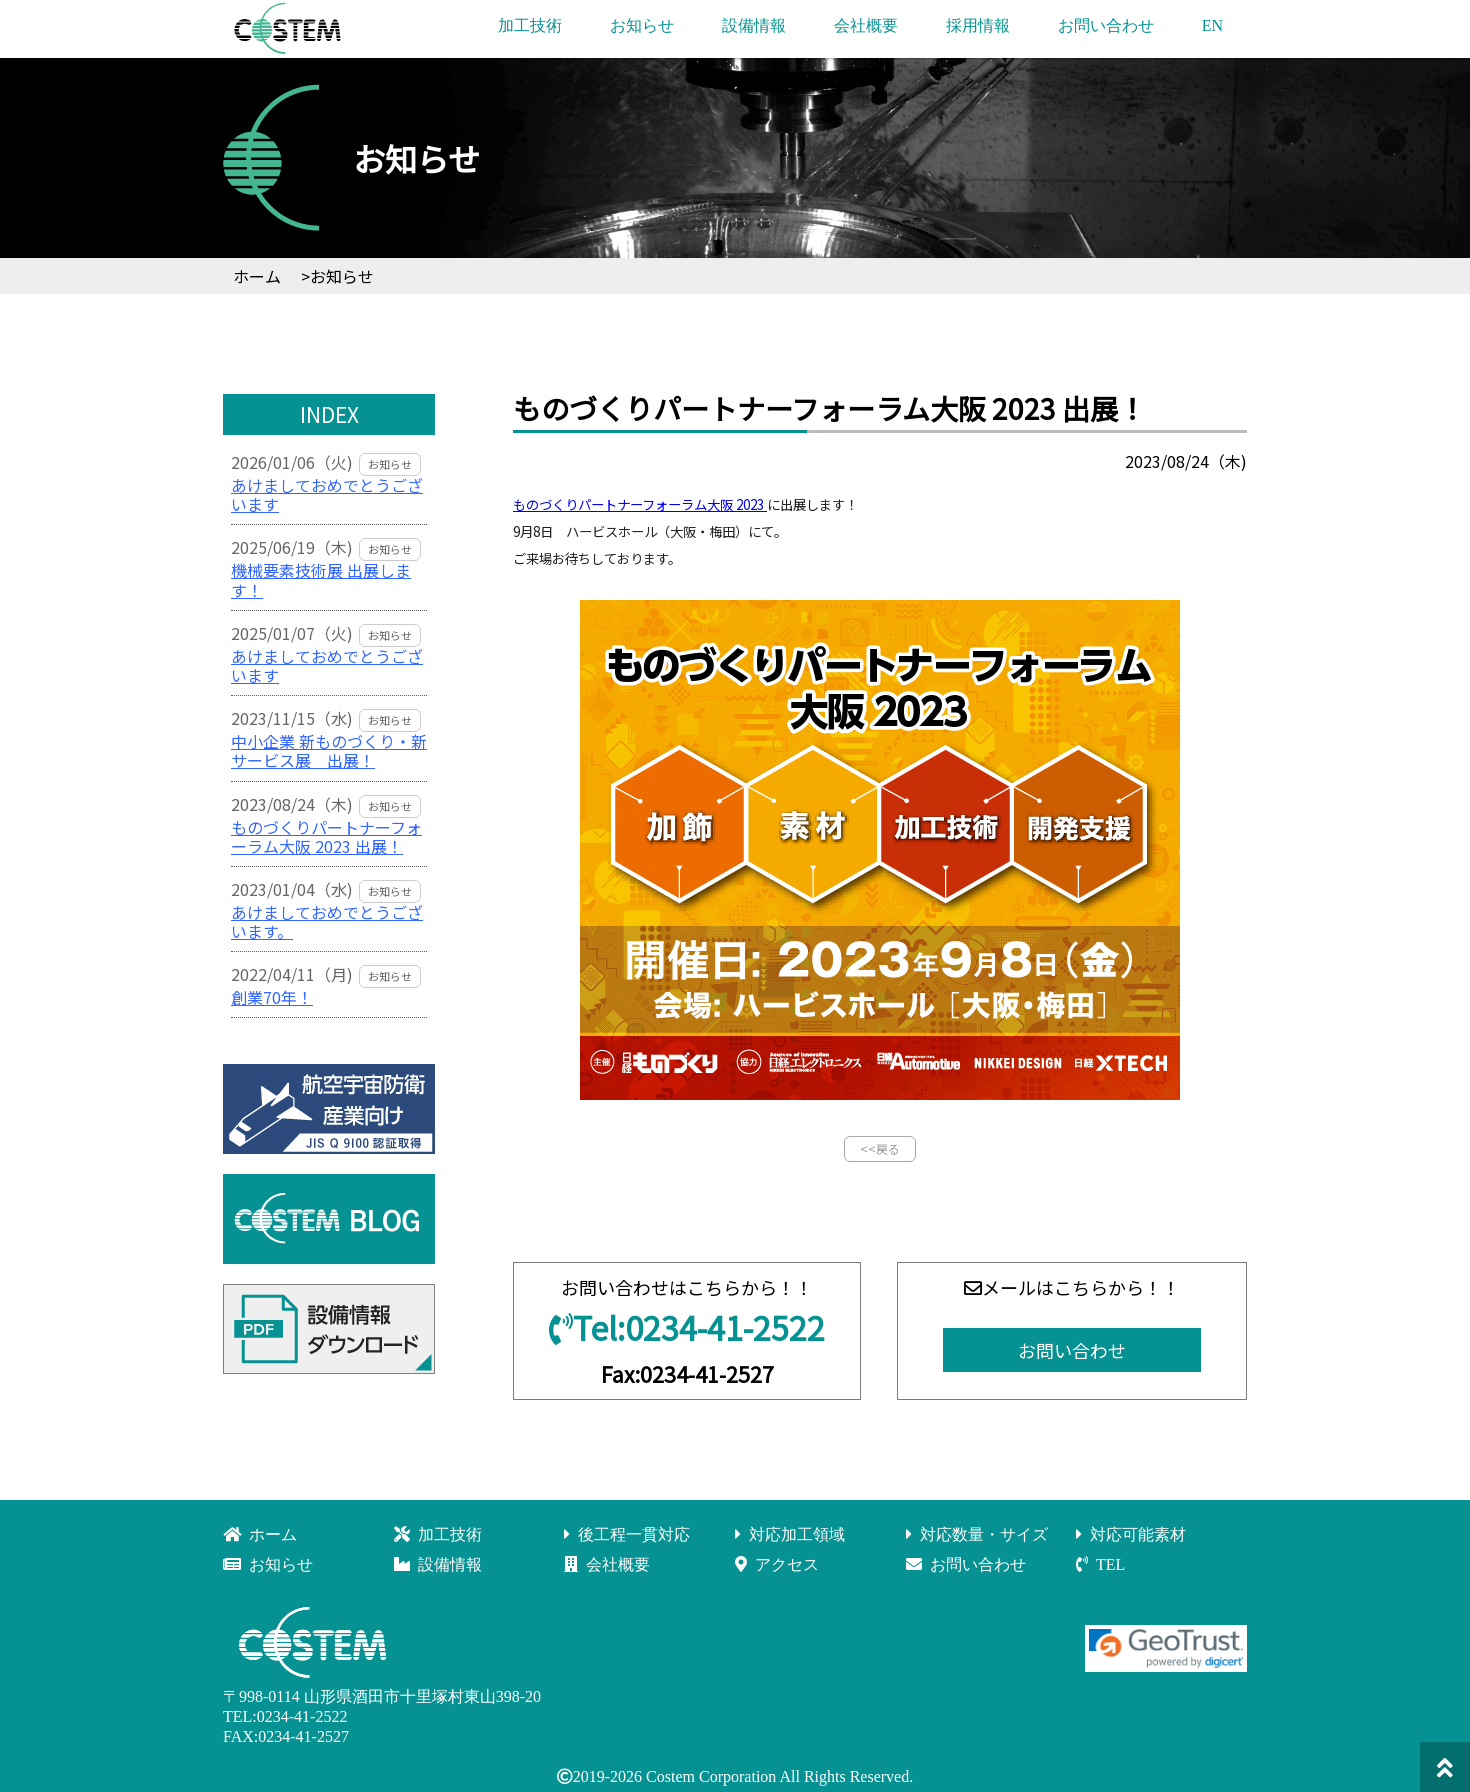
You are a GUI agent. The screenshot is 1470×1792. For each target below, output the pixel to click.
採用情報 (978, 25)
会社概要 (866, 25)
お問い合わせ (1106, 25)
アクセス (777, 1564)
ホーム (260, 1534)
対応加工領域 (790, 1534)
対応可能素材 (1131, 1534)
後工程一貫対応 (627, 1534)
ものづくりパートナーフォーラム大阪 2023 (640, 504)
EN (1212, 25)
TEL (1100, 1564)
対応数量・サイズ (977, 1534)
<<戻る (880, 1148)
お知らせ (642, 25)
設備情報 (754, 25)
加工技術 (530, 25)
